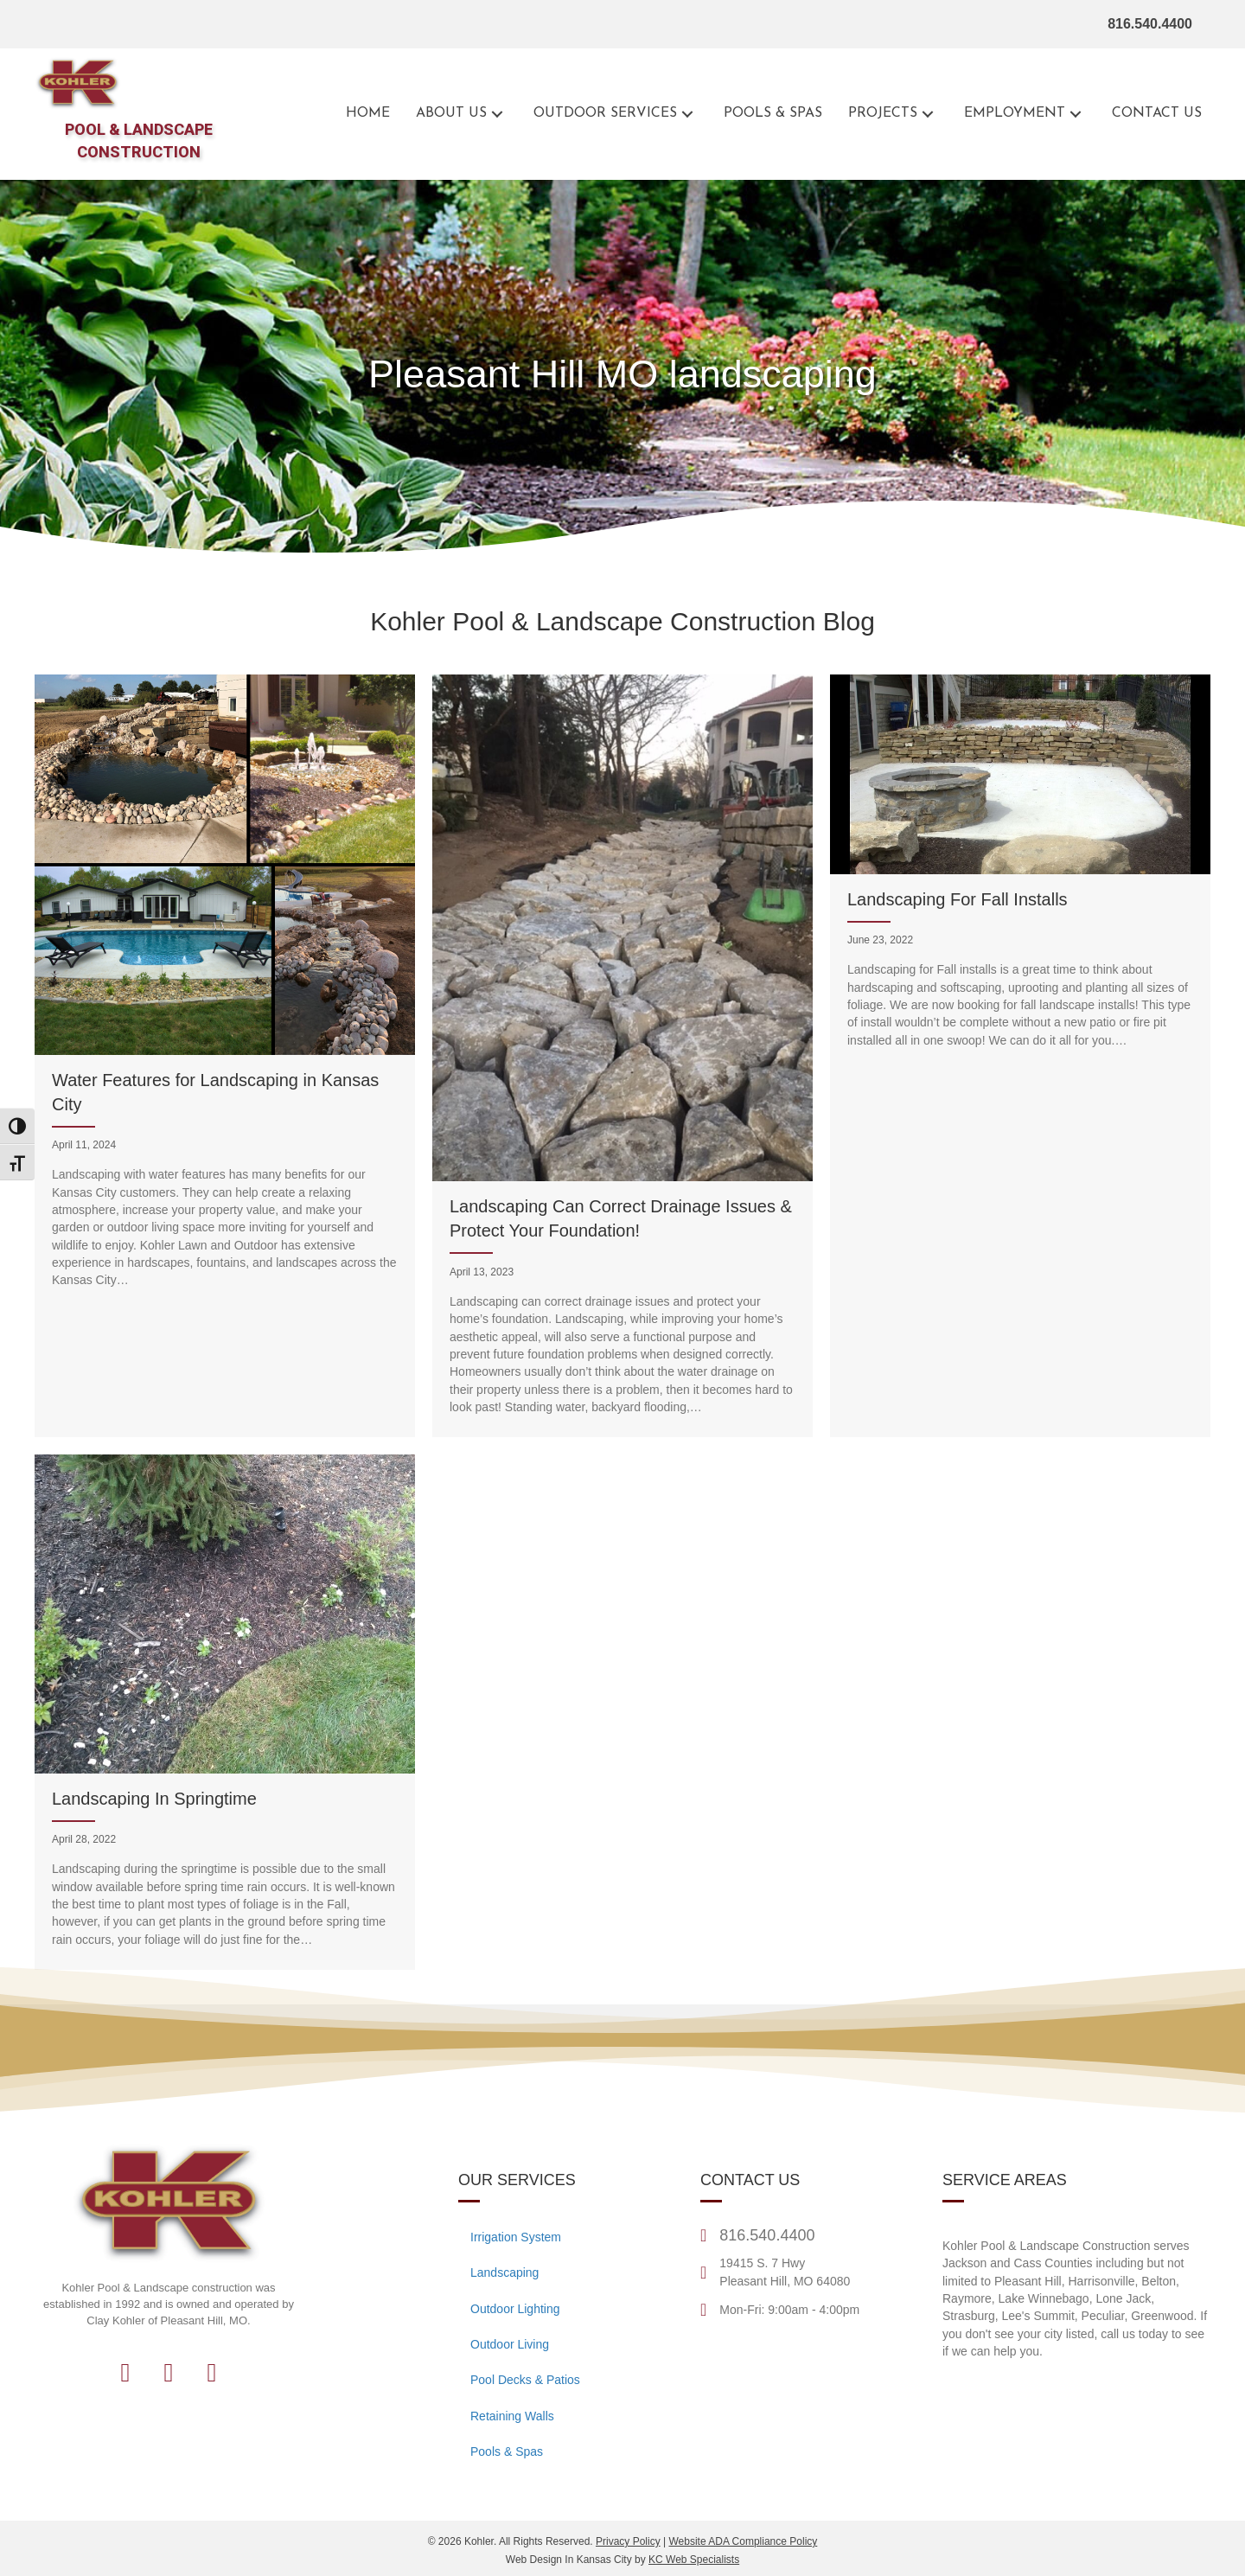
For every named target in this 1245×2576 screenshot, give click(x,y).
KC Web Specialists (693, 2560)
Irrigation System (515, 2237)
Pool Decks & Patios (525, 2380)
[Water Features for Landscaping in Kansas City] (225, 1055)
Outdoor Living (509, 2344)
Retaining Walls (512, 2416)
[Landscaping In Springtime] (225, 1712)
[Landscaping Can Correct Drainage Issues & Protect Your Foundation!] (622, 1055)
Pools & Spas (506, 2451)
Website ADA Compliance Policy (742, 2541)
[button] (497, 114)
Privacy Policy (628, 2541)
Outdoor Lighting (515, 2309)
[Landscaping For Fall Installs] (1020, 1055)
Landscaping (504, 2272)
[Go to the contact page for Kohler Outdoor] (1156, 113)
